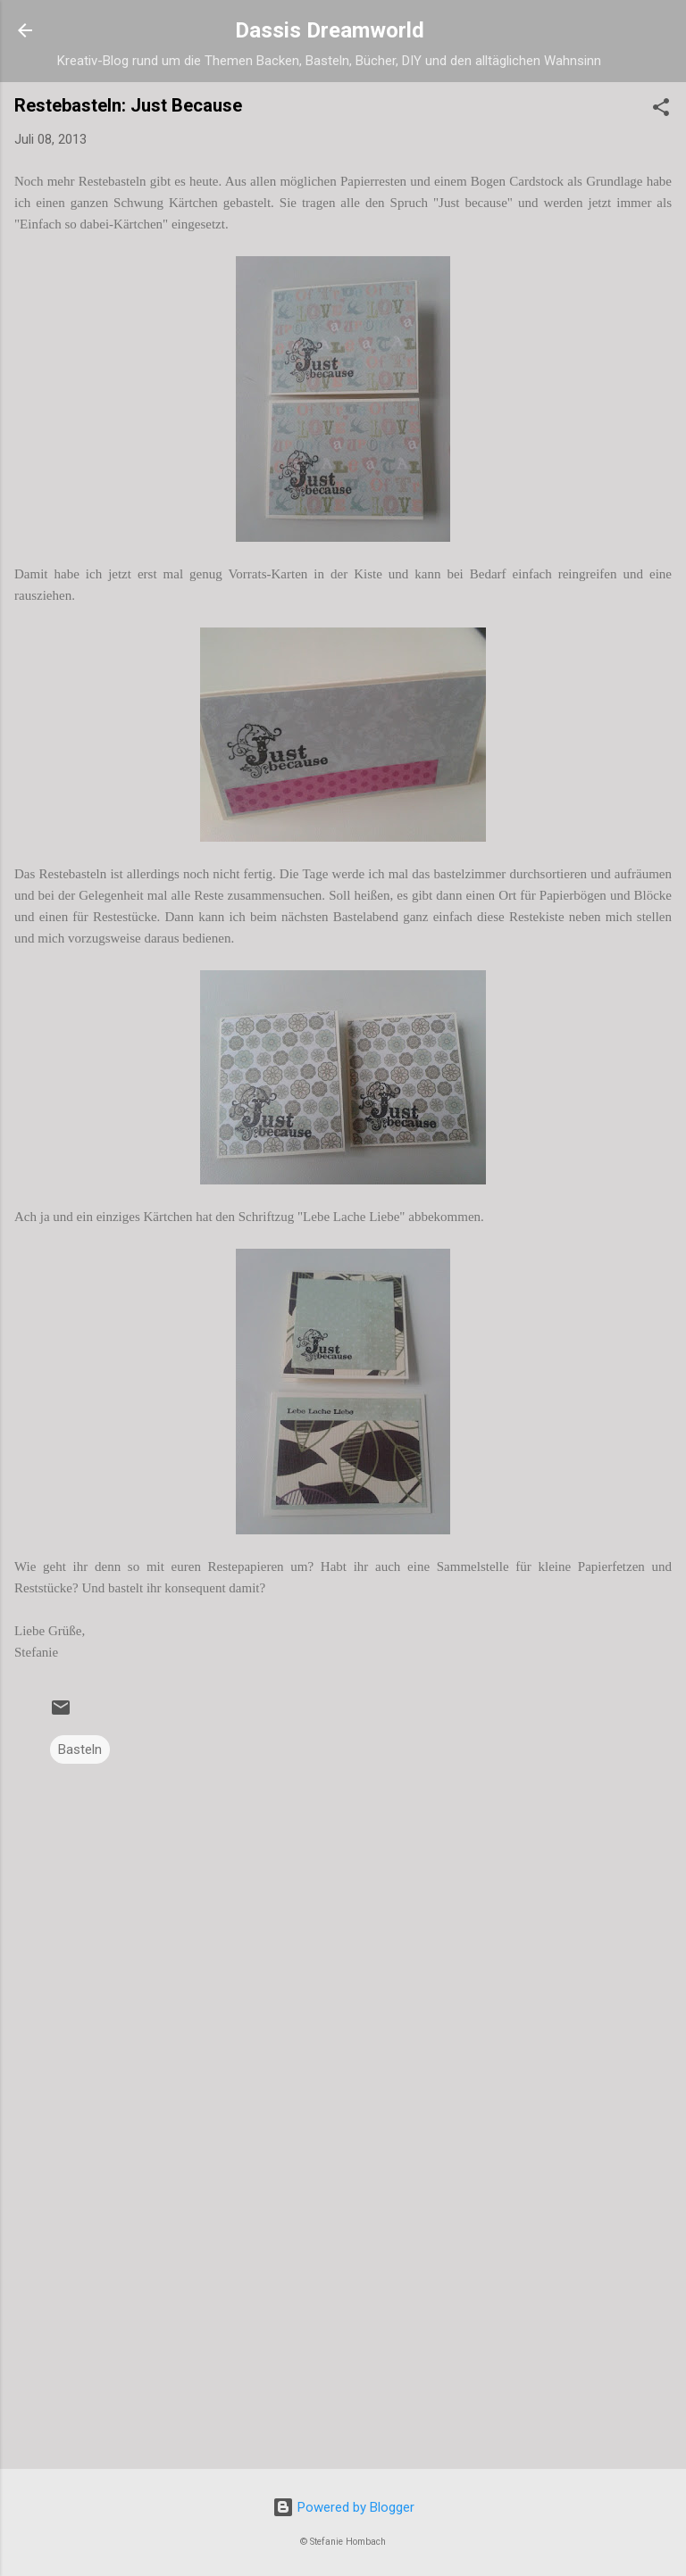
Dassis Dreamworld (329, 30)
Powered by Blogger (343, 2507)
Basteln (80, 1749)
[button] (661, 110)
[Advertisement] (343, 2315)
